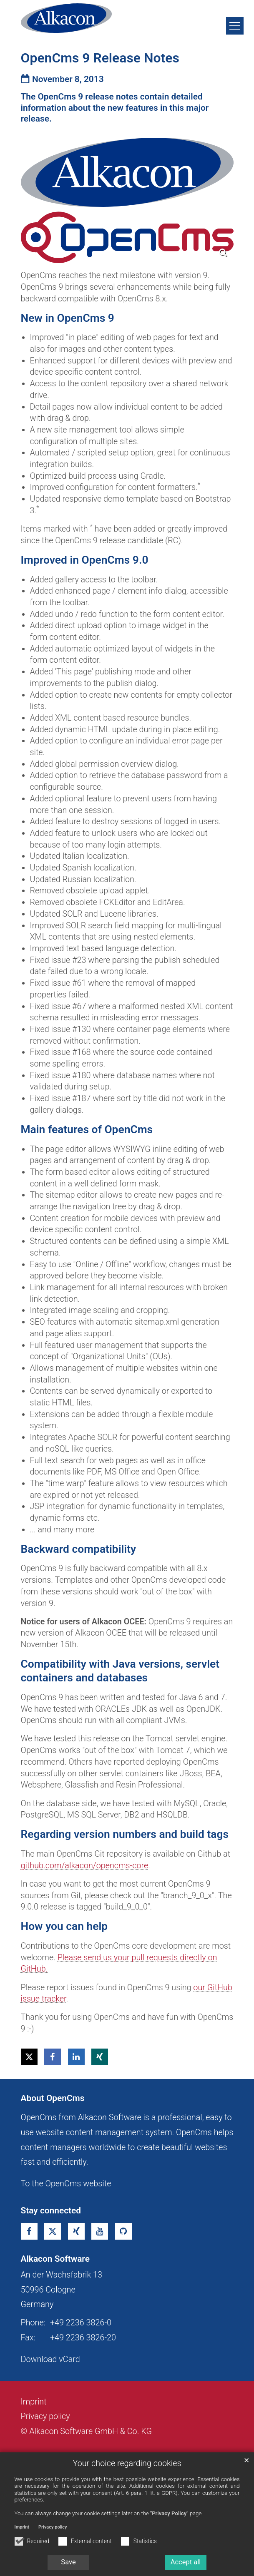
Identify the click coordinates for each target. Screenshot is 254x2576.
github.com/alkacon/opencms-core (84, 1865)
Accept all (186, 2562)
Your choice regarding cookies (127, 2463)
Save (68, 2562)
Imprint (22, 2527)
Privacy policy (52, 2527)
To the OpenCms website (66, 2183)
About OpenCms (53, 2098)
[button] (29, 2057)
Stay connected (51, 2210)
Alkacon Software (55, 2259)
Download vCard (50, 2359)
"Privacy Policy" (169, 2513)
